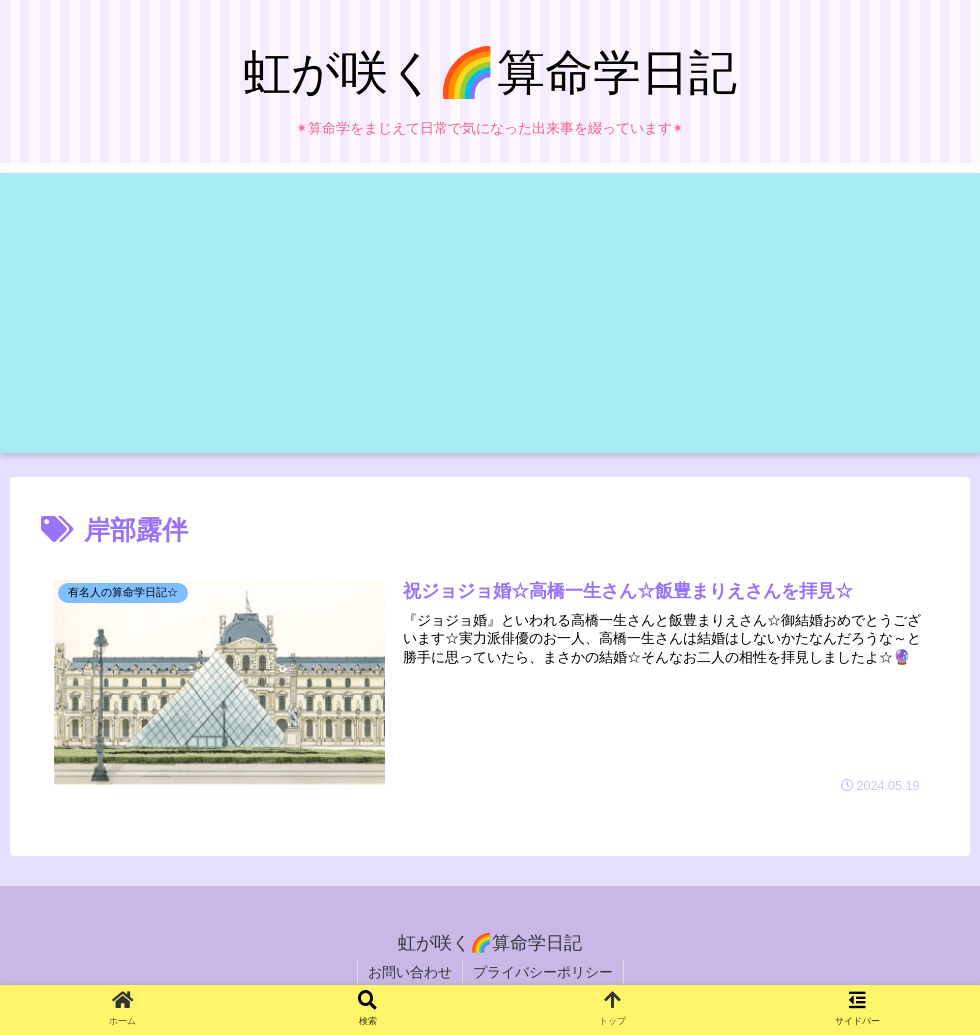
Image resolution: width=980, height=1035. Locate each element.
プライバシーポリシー (543, 972)
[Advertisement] (490, 313)
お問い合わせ (410, 972)
